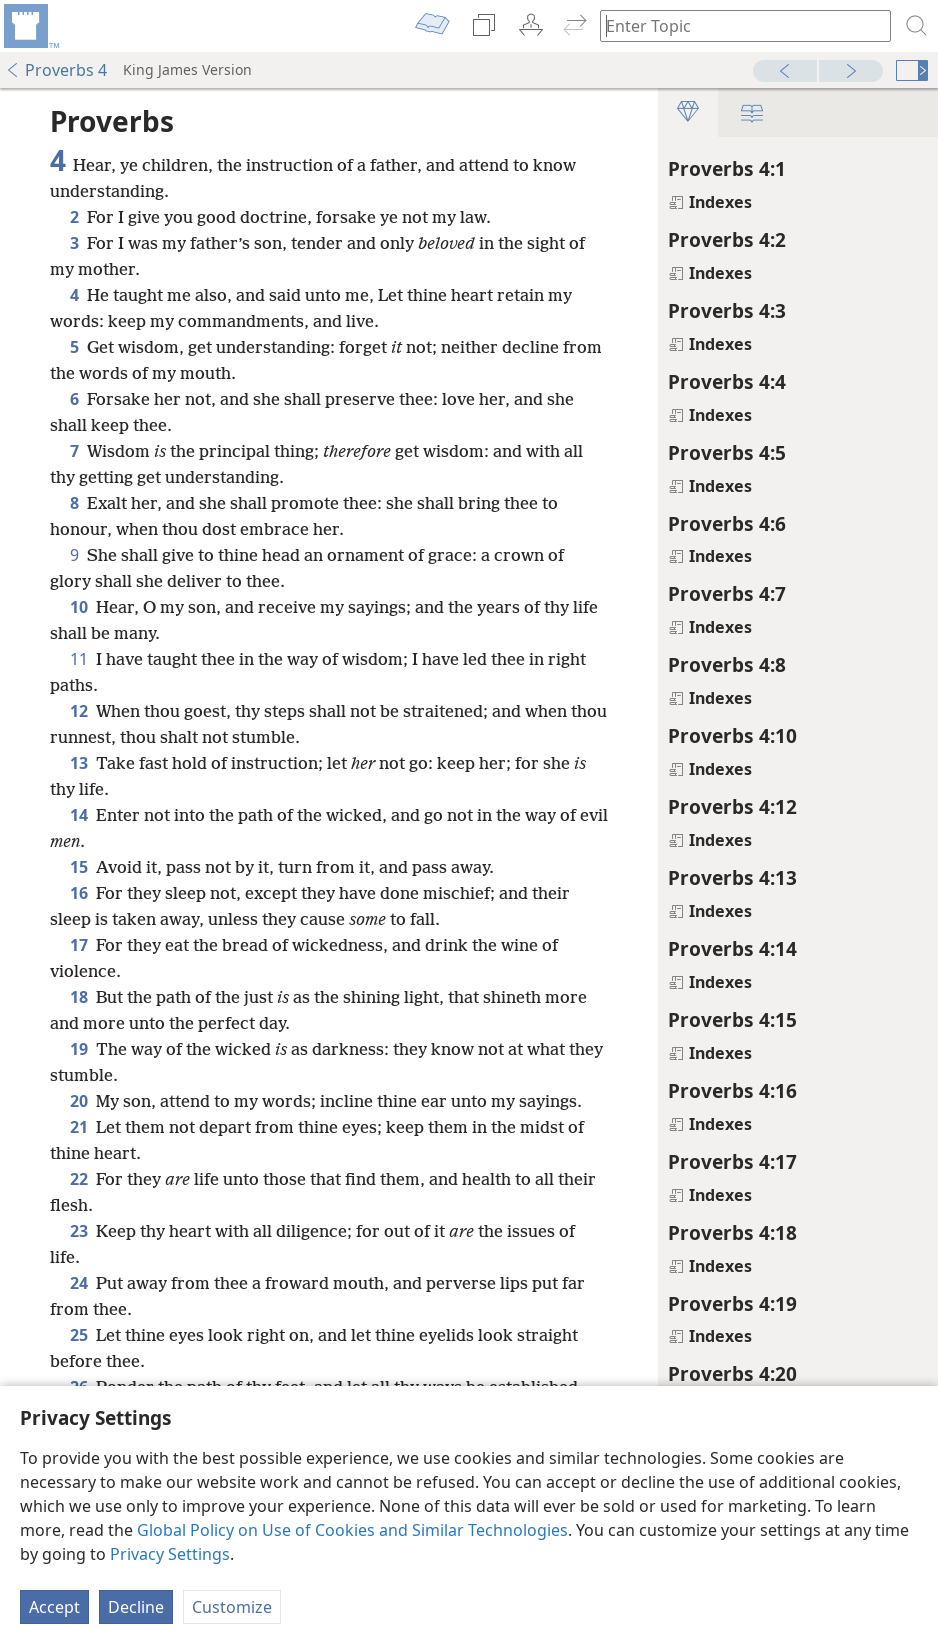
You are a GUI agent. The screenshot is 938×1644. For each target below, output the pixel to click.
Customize (232, 1607)
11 (79, 659)
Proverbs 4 (56, 70)
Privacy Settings (170, 1554)
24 (79, 1309)
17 (79, 945)
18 (79, 997)
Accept (54, 1607)
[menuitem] (30, 26)
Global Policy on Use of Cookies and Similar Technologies (352, 1530)
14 (79, 815)
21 (79, 1153)
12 (79, 711)
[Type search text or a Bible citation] (736, 25)
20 (79, 1101)
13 (79, 763)
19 (79, 1049)
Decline (136, 1607)
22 (79, 1205)
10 (79, 607)
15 (79, 867)
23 (79, 1257)
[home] (30, 26)
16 (79, 893)
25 (79, 1361)
